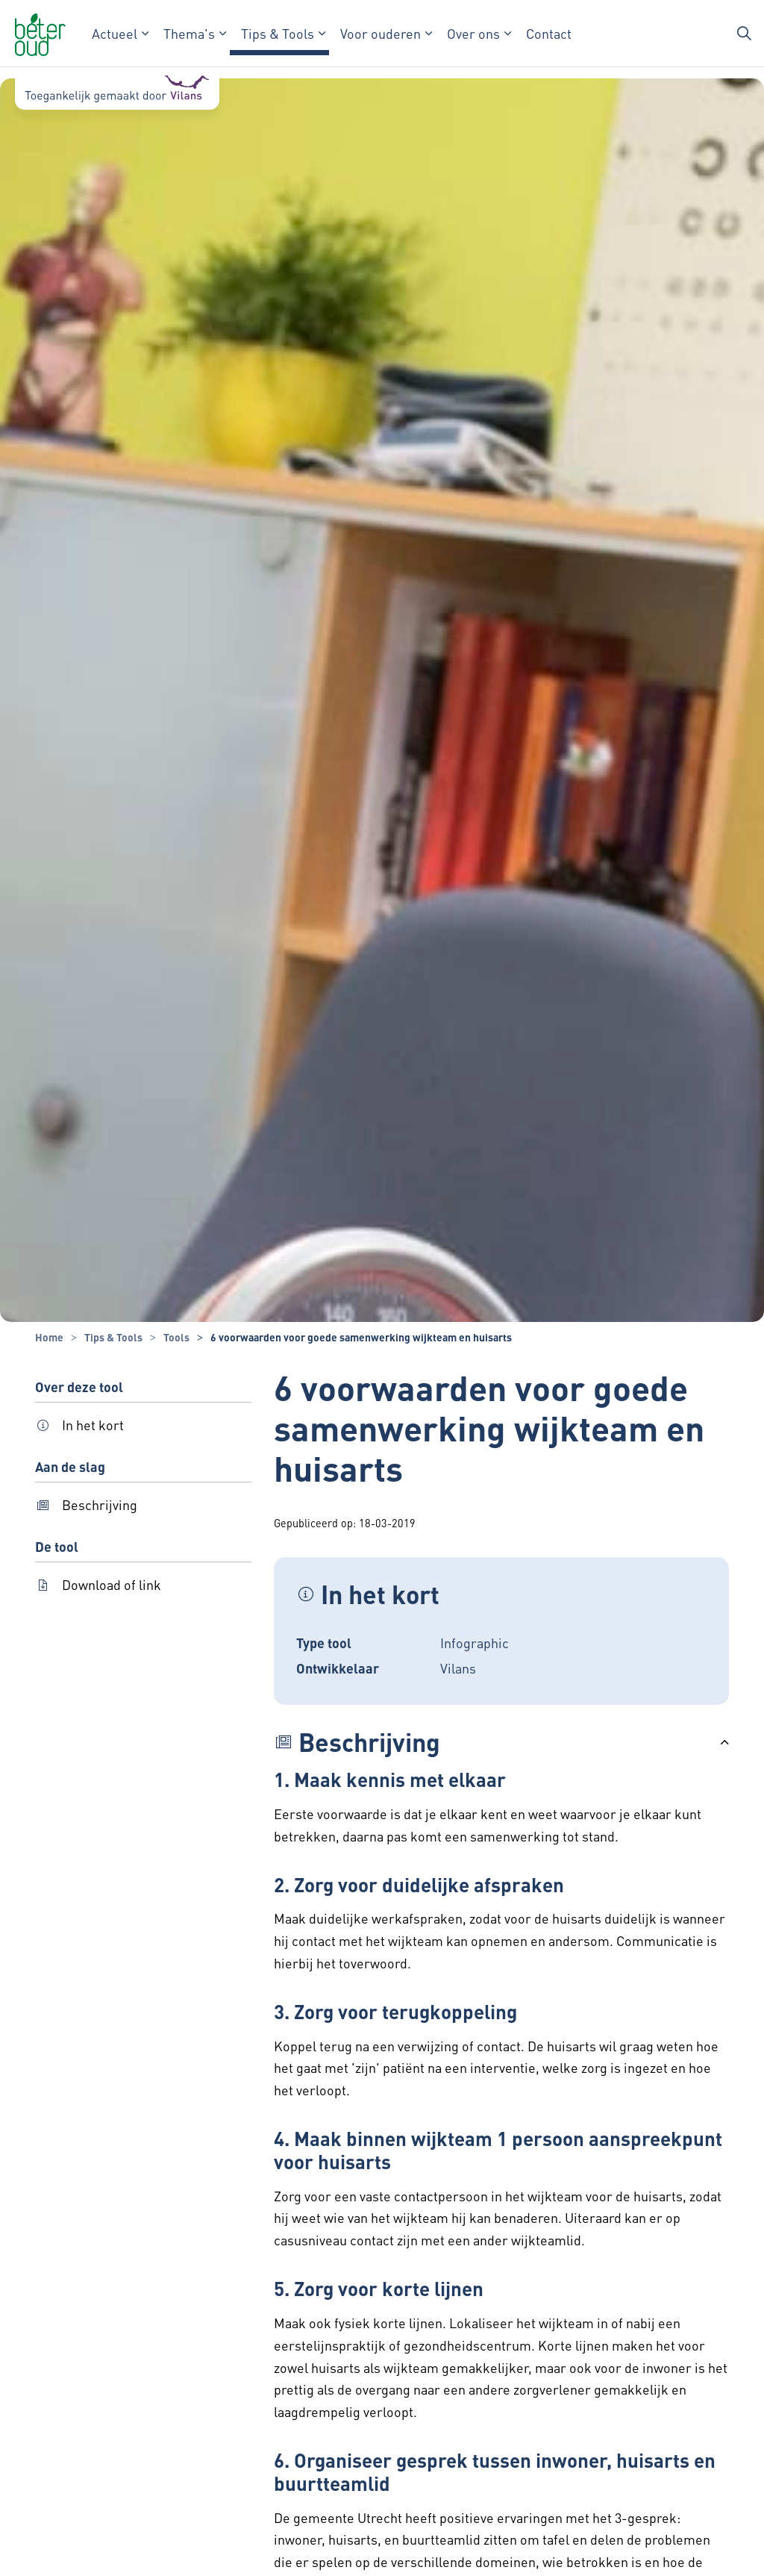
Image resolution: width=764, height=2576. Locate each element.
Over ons (473, 33)
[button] (501, 1742)
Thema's (189, 33)
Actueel (114, 33)
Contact (549, 33)
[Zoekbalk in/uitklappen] (744, 33)
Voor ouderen (380, 33)
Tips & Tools (277, 33)
